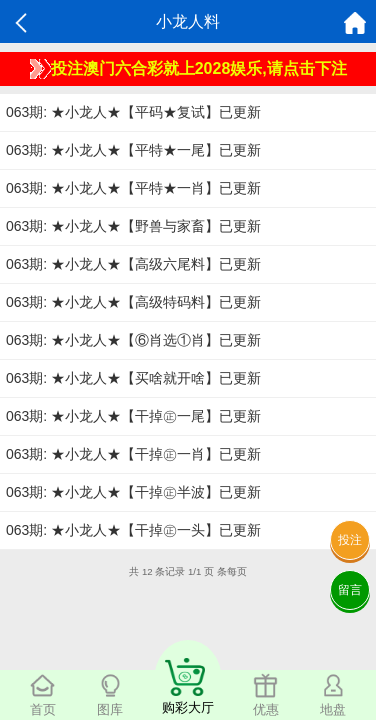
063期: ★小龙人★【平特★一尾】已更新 (133, 150)
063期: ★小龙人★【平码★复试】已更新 (133, 112)
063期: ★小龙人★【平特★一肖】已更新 (133, 188)
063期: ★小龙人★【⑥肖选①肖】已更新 (133, 340)
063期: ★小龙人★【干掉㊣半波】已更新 (133, 492)
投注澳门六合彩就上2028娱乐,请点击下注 (188, 69)
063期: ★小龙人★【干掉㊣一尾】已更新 (133, 416)
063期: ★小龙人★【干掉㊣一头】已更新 (133, 530)
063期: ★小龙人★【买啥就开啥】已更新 (133, 378)
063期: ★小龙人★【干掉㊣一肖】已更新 (133, 454)
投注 (350, 540)
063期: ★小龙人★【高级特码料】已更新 (133, 302)
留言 (350, 590)
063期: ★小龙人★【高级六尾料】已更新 (133, 264)
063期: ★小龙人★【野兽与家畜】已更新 (133, 226)
